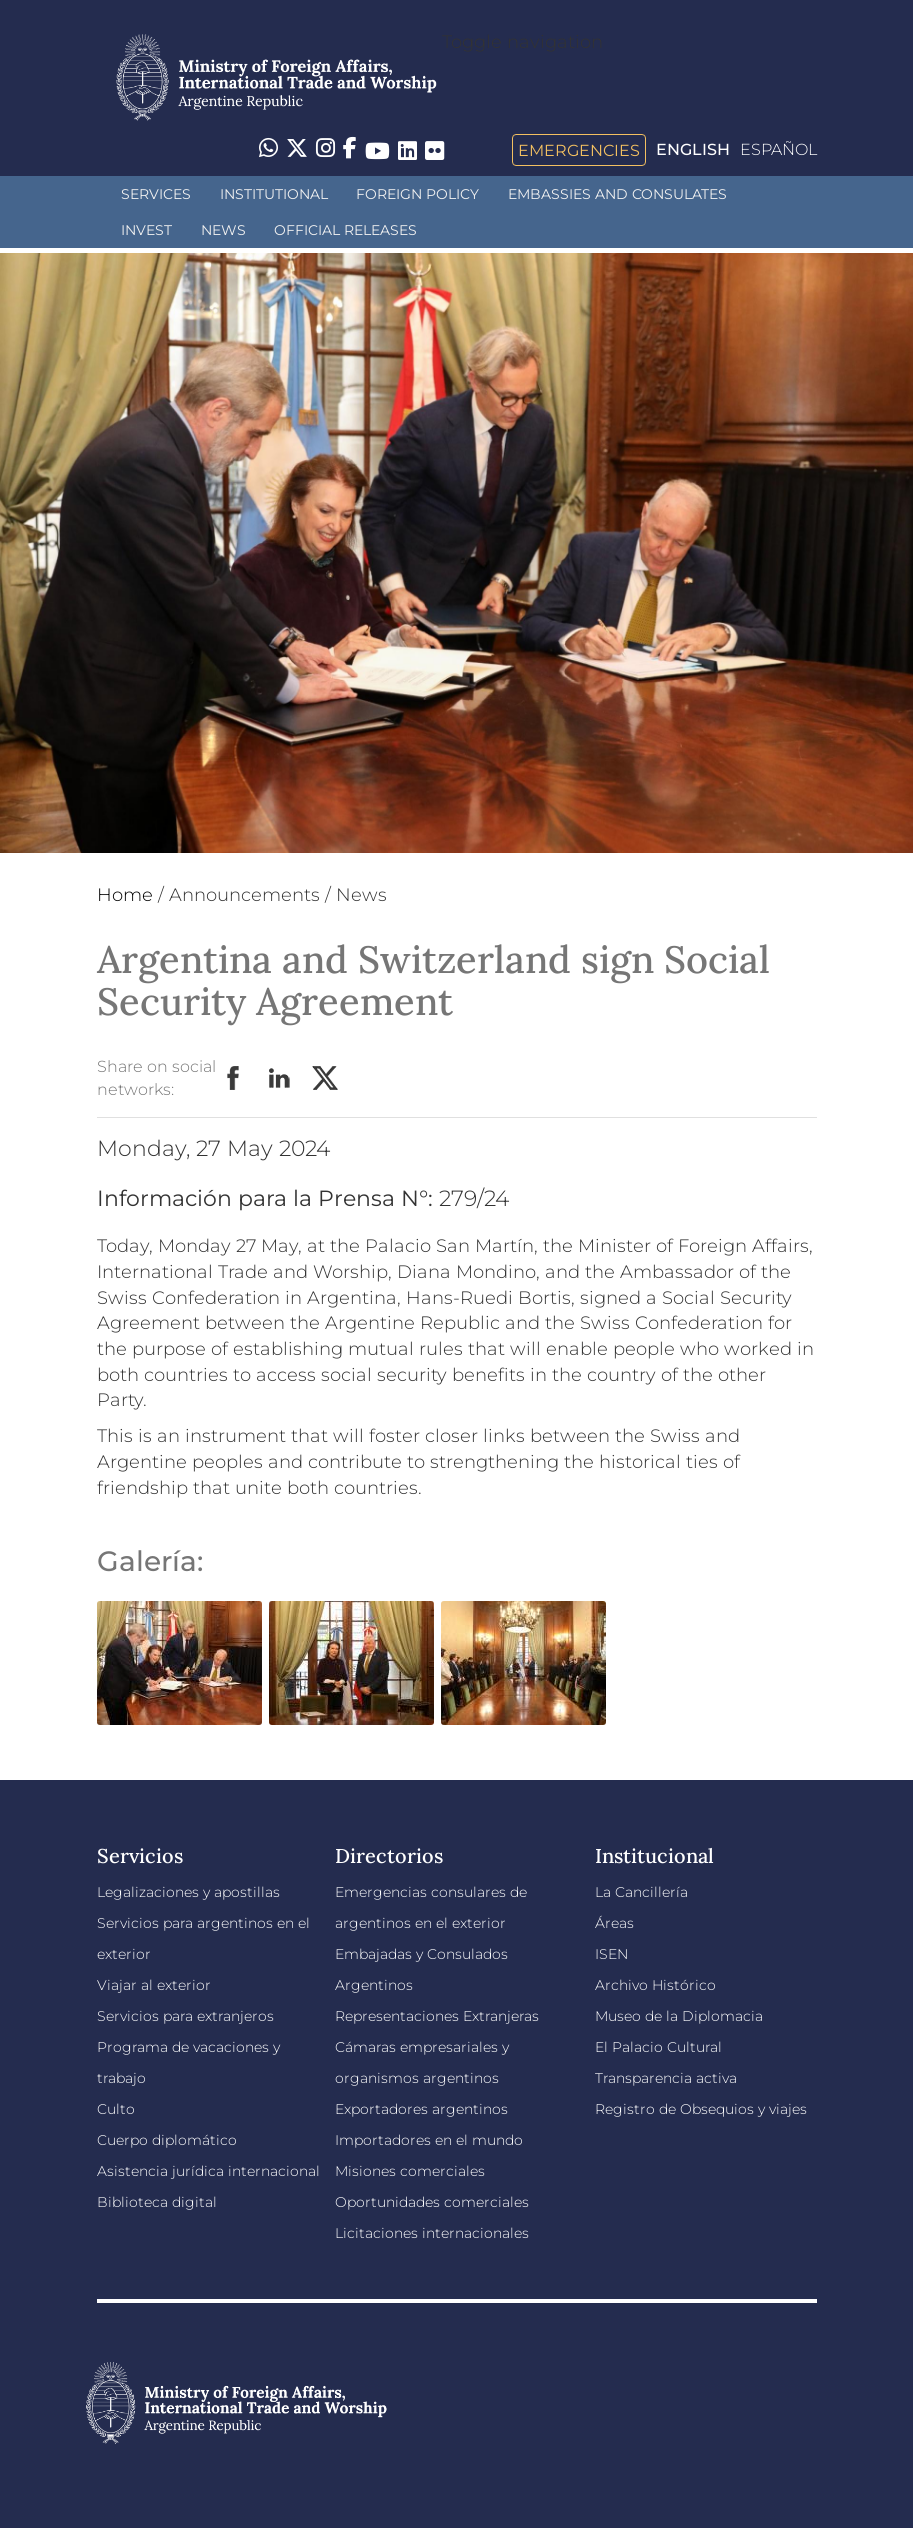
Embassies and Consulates (617, 194)
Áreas (614, 1923)
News (223, 230)
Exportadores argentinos (421, 2109)
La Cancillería (641, 1892)
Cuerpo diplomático (167, 2140)
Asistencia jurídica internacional (208, 2171)
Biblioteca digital (157, 2202)
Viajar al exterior (154, 1985)
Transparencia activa (666, 2078)
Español (778, 149)
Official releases (345, 230)
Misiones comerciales (410, 2171)
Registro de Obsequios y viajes (701, 2109)
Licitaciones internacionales (432, 2233)
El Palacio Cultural (658, 2047)
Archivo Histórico (655, 1985)
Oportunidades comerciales (432, 2202)
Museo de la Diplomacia (679, 2016)
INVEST (146, 230)
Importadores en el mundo (429, 2140)
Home (125, 895)
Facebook (234, 1079)
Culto (116, 2109)
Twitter (326, 1079)
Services (156, 194)
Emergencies (579, 150)
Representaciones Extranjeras (437, 2016)
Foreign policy (417, 194)
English (693, 149)
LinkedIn (280, 1079)
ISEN (611, 1954)
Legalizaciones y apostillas (188, 1892)
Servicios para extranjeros (185, 2016)
